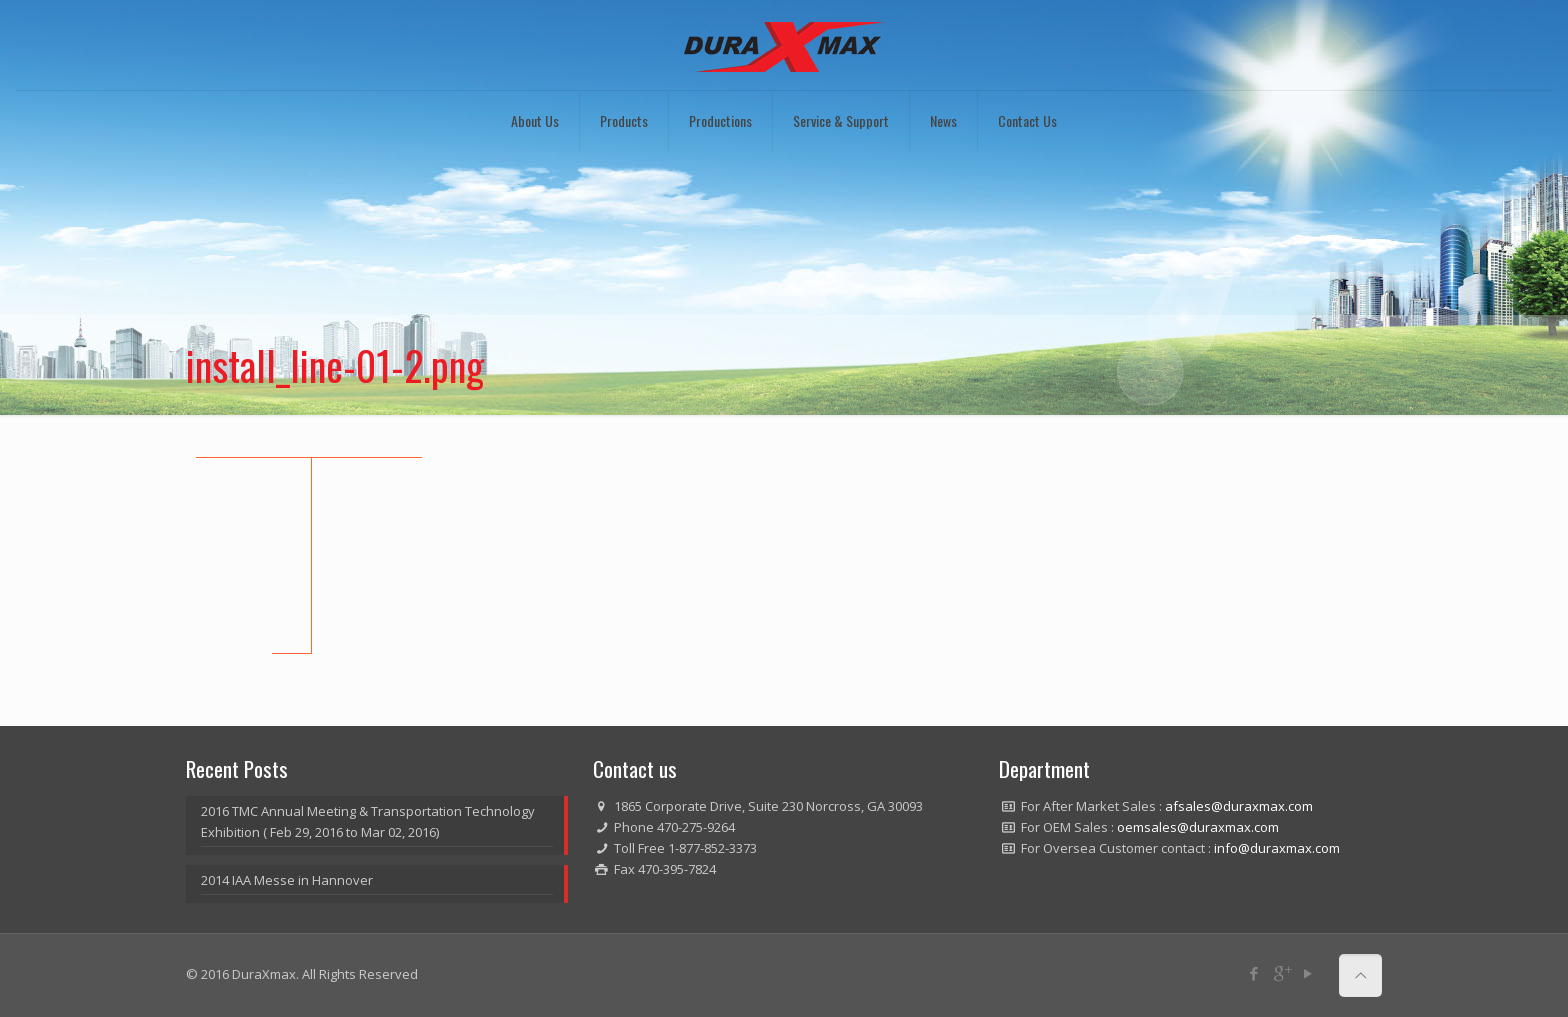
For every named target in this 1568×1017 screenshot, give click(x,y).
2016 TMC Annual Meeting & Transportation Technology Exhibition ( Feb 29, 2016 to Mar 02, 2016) (368, 821)
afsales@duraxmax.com (1239, 806)
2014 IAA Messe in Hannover (287, 880)
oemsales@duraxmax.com (1198, 827)
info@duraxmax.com (1277, 848)
